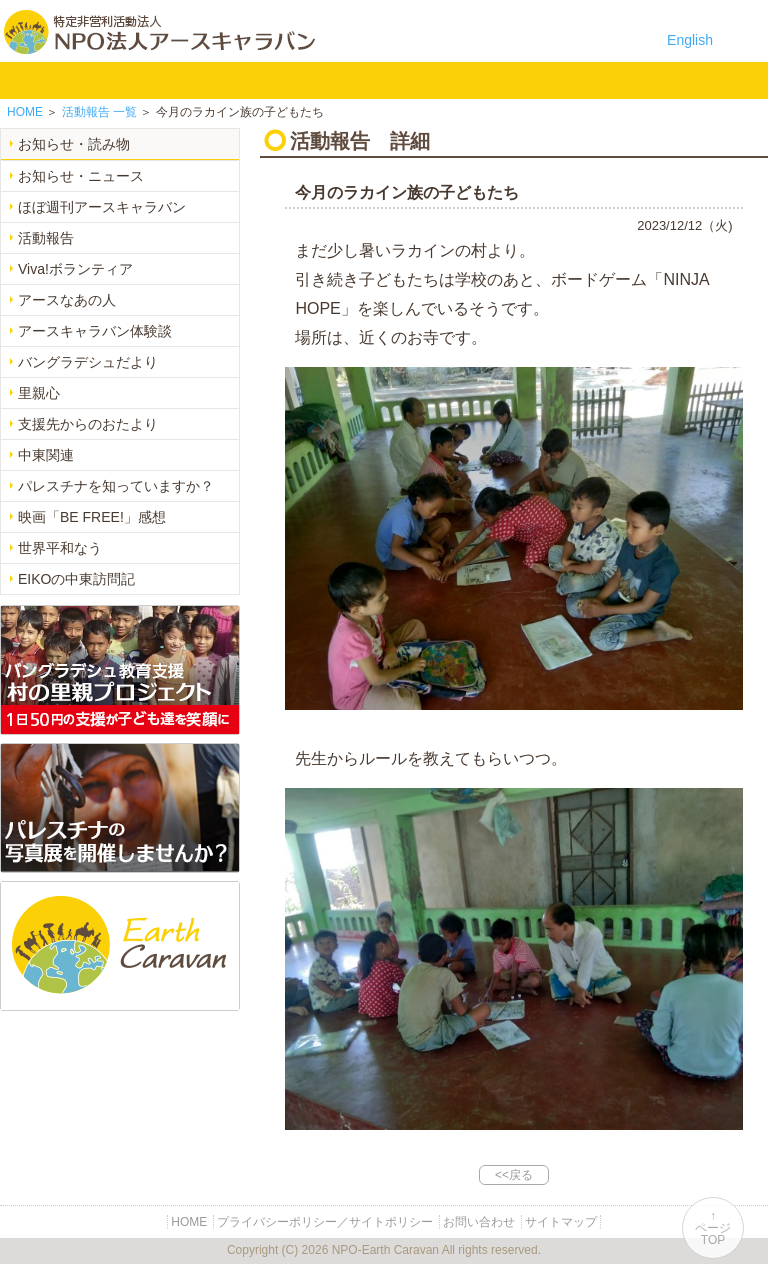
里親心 (39, 393)
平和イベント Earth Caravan (267, 80)
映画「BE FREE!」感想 (92, 517)
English (690, 40)
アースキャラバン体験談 (95, 331)
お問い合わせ (519, 80)
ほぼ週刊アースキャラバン (102, 207)
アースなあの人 (67, 300)
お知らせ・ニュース (81, 176)
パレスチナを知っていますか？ (116, 486)
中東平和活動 (330, 80)
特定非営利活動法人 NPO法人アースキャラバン (159, 32)
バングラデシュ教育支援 (204, 80)
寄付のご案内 (456, 80)
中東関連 (46, 455)
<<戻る (514, 1175)
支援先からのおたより (88, 424)
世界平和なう (60, 548)
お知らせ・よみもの (393, 80)
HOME (25, 80)
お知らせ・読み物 (74, 144)
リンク (582, 80)
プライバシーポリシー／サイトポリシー (325, 1222)
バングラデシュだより (88, 362)
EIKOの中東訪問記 (76, 579)
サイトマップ (561, 1222)
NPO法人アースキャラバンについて (111, 80)
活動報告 (46, 238)
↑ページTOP (713, 1228)
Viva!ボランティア (75, 269)
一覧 (99, 112)
